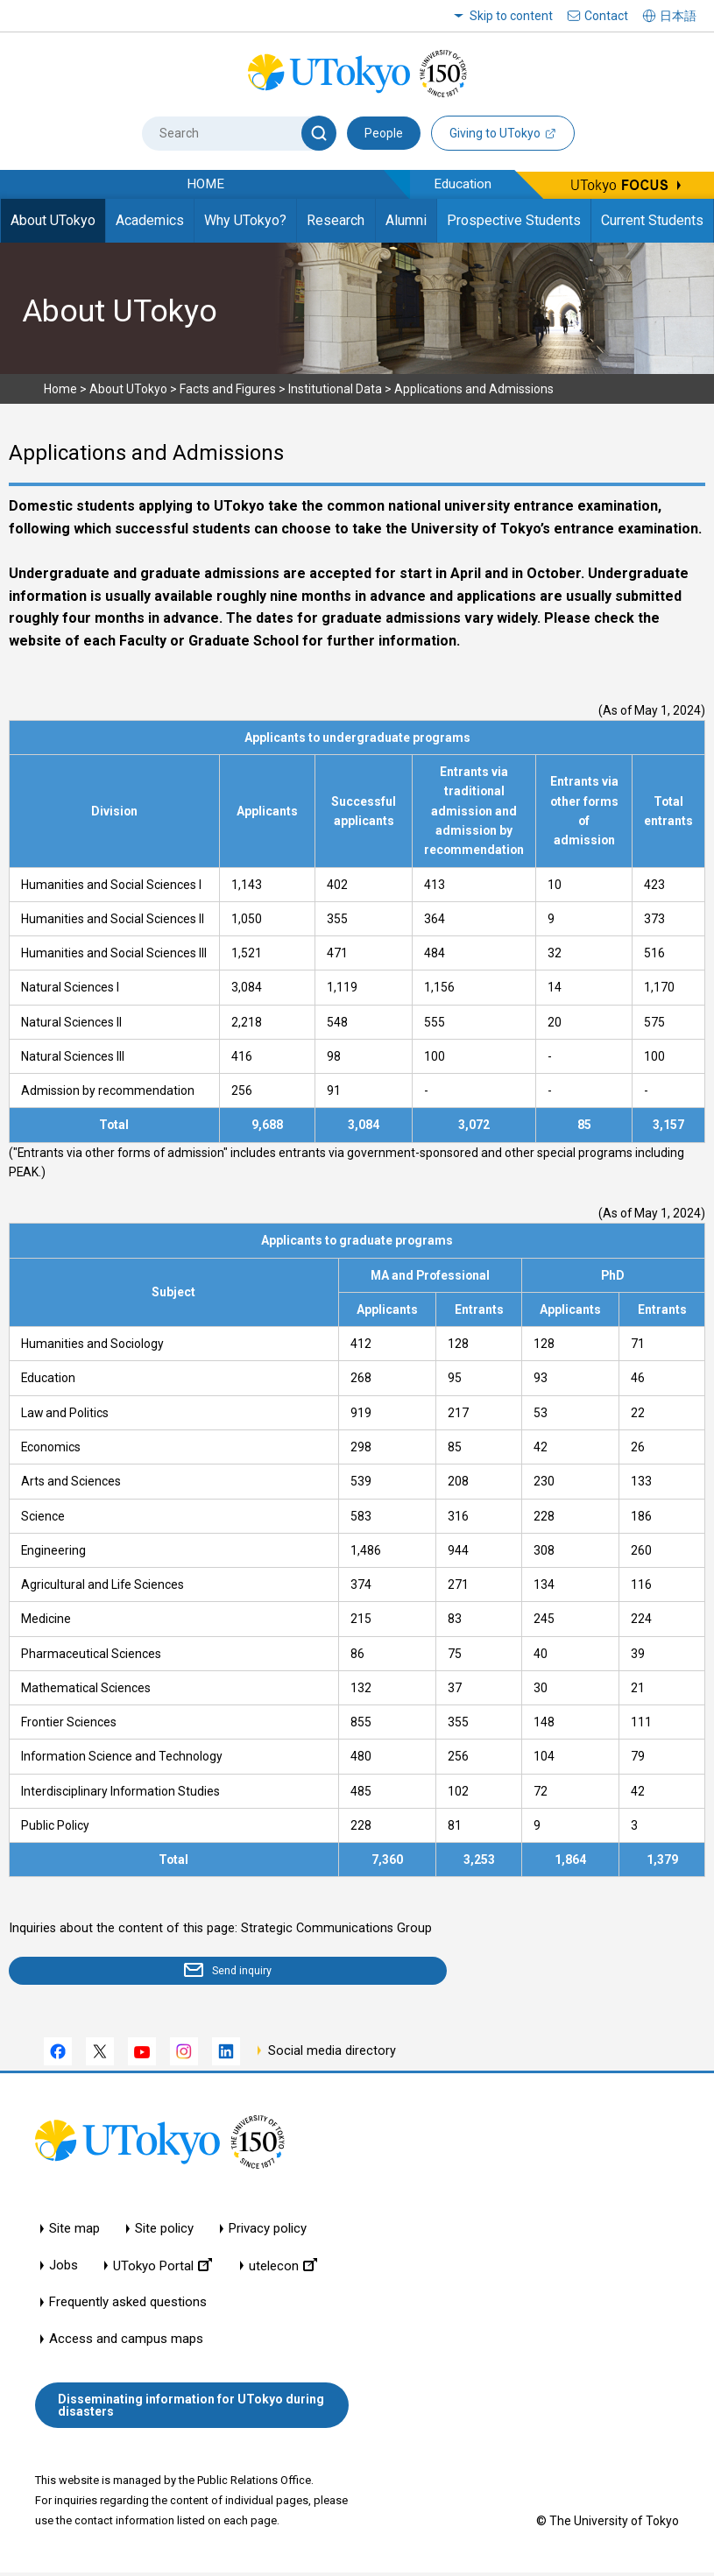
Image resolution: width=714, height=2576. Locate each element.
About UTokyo (53, 220)
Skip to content (511, 16)
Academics (150, 220)
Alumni (406, 220)
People (383, 133)
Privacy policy (268, 2232)
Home (60, 389)
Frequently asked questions (128, 2305)
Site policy (164, 2232)
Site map (74, 2232)
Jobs (63, 2269)
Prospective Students (514, 220)
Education (462, 184)
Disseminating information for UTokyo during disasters (191, 2409)
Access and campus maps (126, 2342)
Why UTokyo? (245, 220)
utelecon (283, 2269)
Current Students (652, 220)
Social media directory (332, 2054)
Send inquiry (110, 1973)
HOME (205, 184)
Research (335, 220)
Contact (606, 16)
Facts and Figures (228, 389)
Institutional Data (335, 389)
